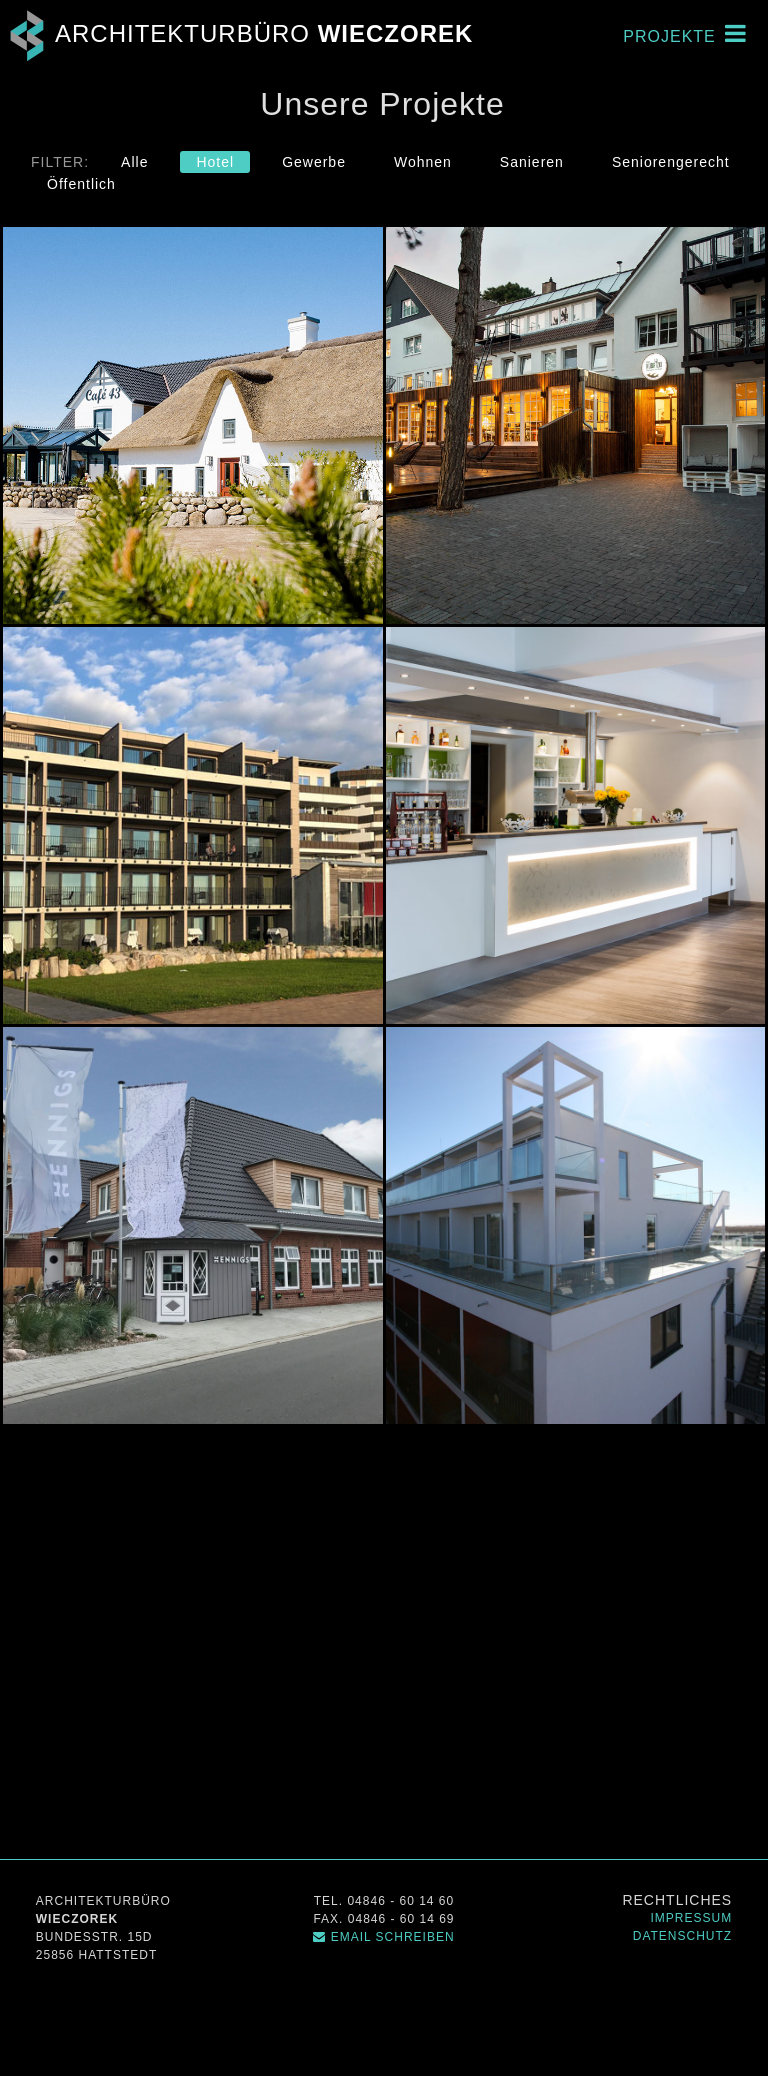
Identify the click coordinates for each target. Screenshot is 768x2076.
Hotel (215, 162)
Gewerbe (314, 162)
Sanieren (532, 162)
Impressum (692, 1918)
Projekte (685, 33)
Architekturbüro (236, 33)
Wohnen (423, 162)
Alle (134, 162)
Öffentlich (81, 184)
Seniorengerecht (671, 162)
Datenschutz (682, 1936)
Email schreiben (383, 1937)
